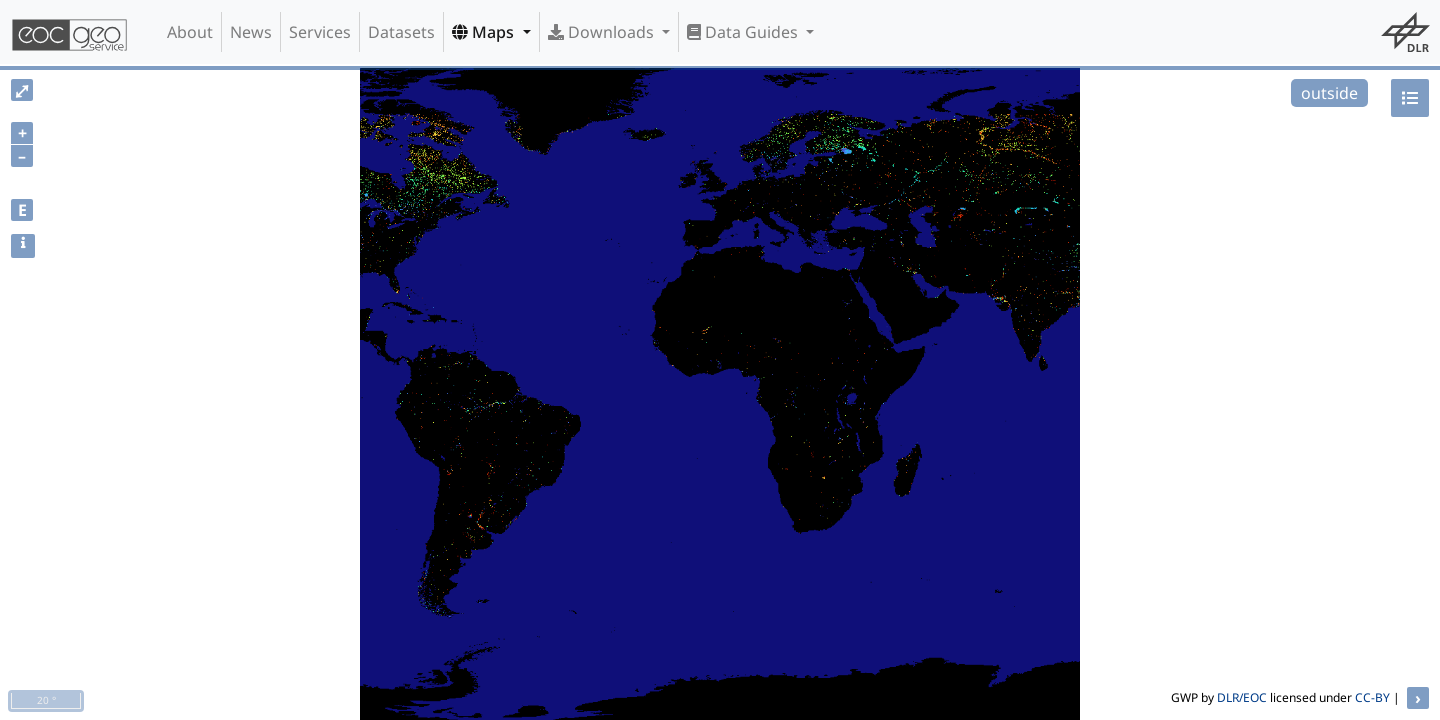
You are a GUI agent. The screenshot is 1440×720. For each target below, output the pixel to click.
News (251, 32)
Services (320, 32)
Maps (485, 32)
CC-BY (1372, 697)
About (190, 32)
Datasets (401, 32)
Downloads (603, 32)
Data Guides (744, 32)
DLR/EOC (1242, 697)
